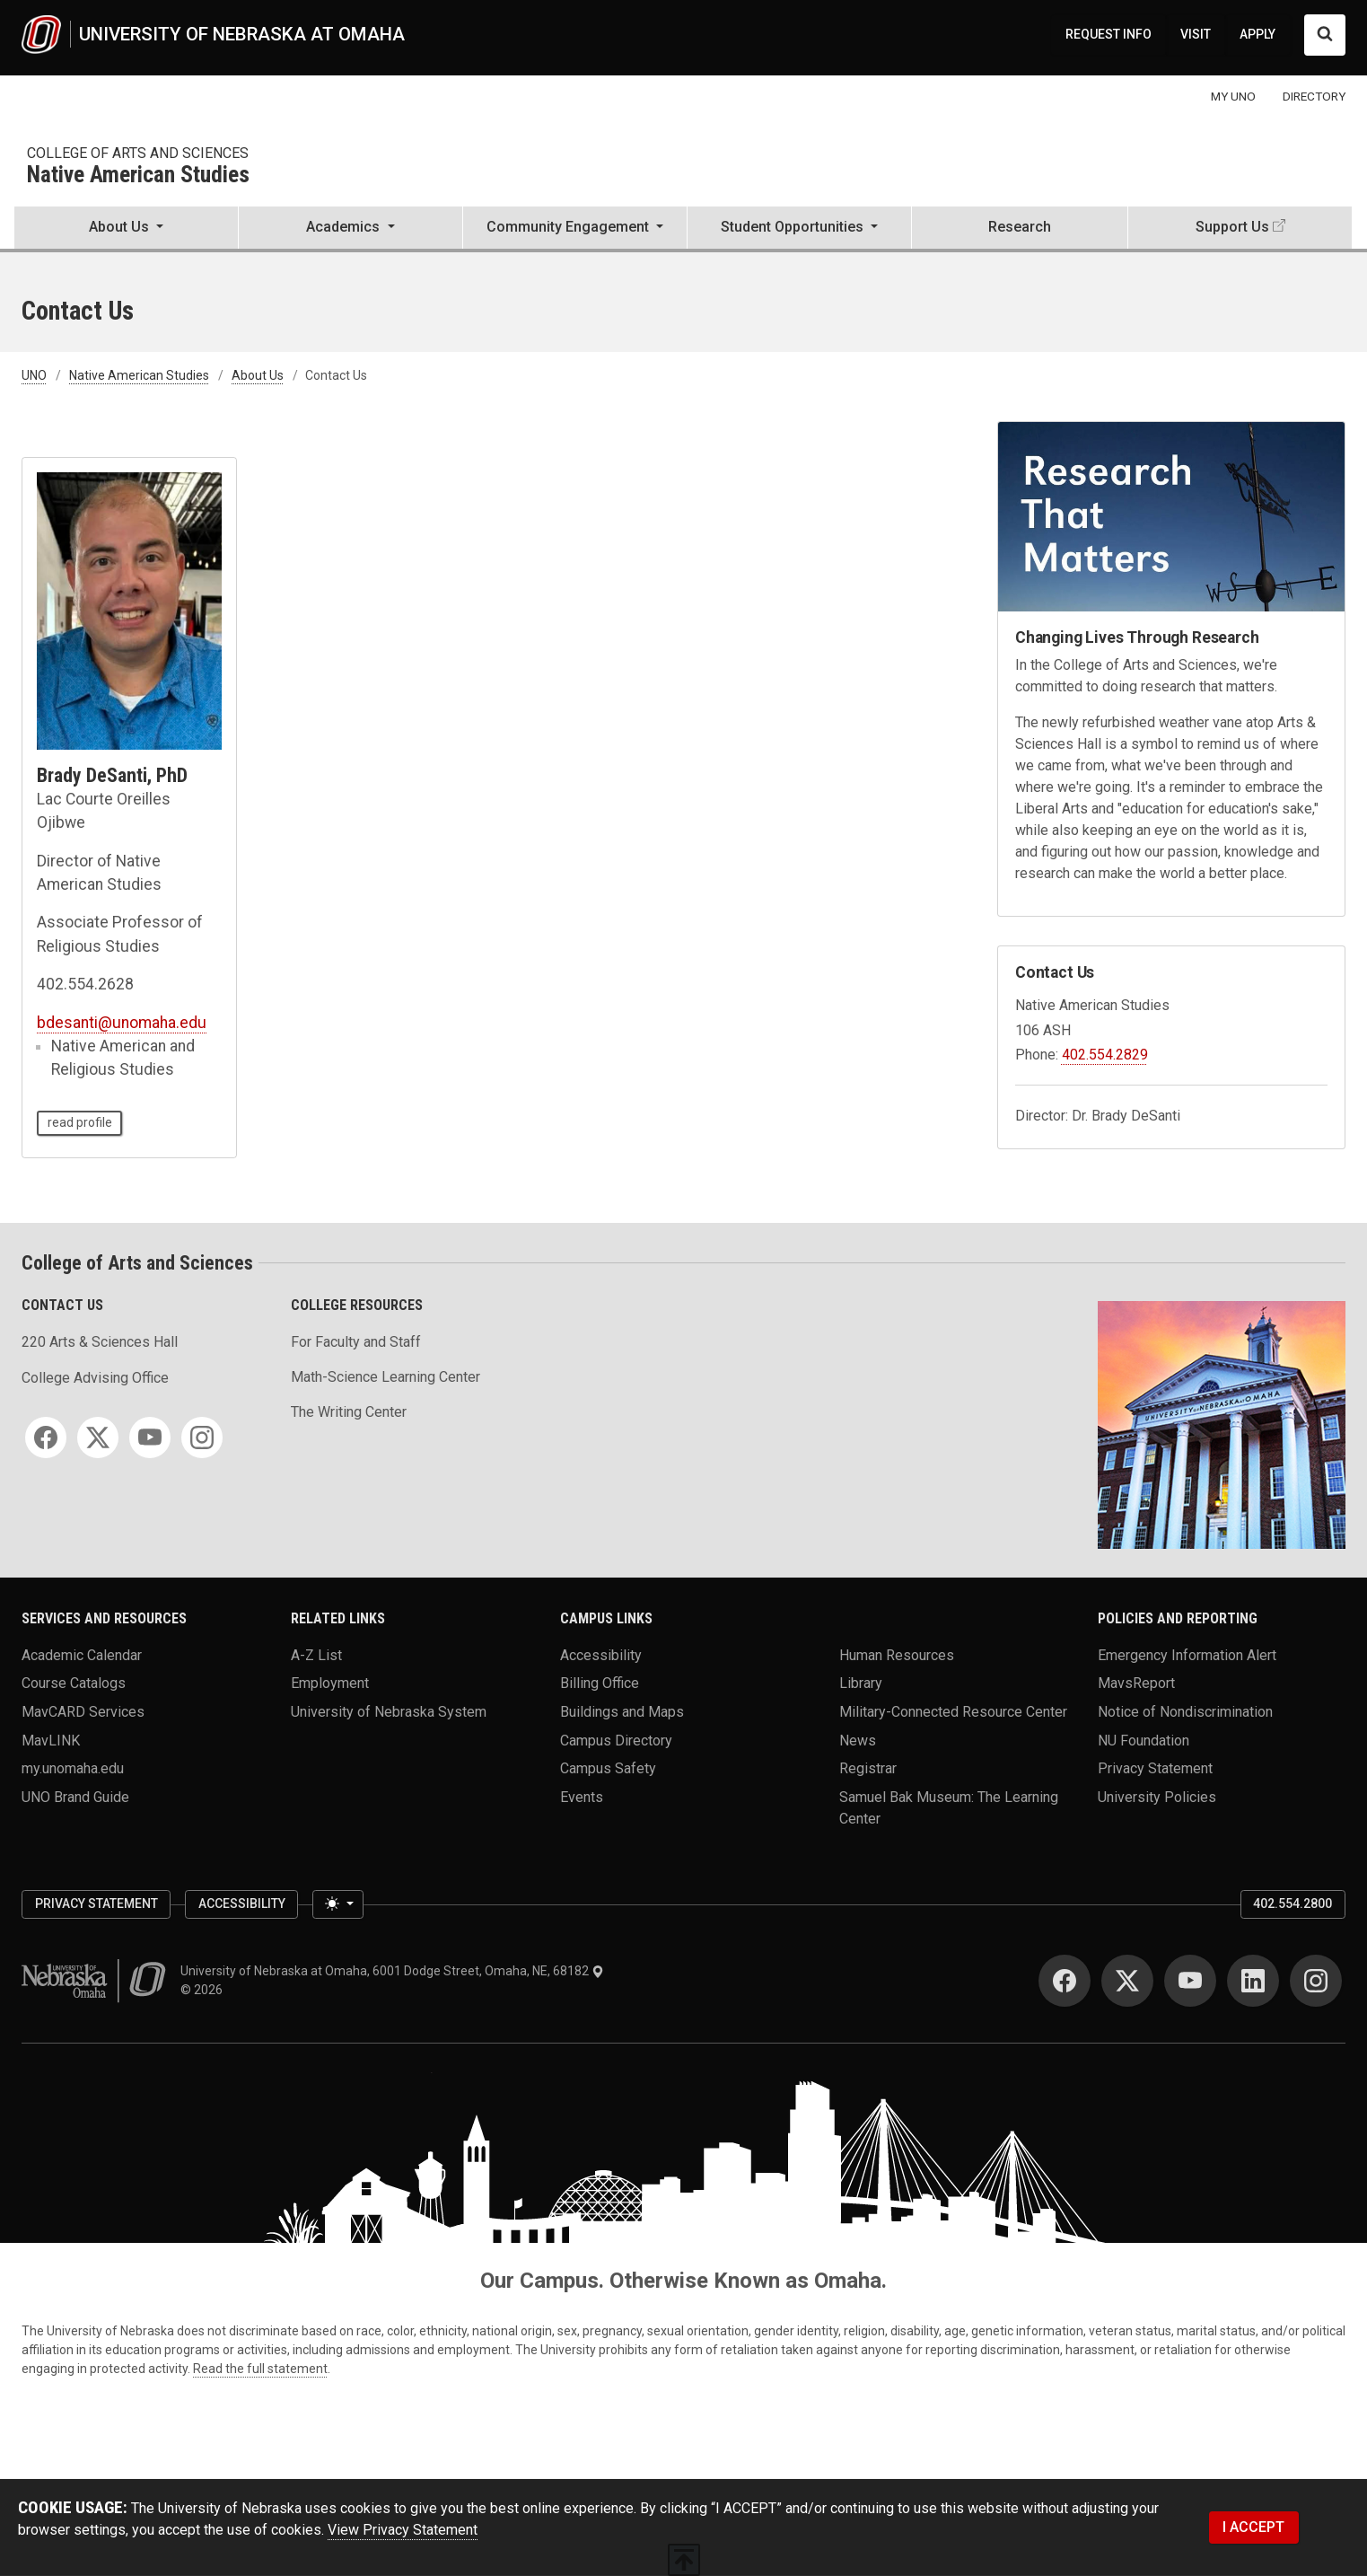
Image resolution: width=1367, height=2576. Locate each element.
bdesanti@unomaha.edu (121, 1023)
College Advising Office (95, 1377)
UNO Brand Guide (75, 1797)
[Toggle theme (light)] (337, 1904)
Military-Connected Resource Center (953, 1711)
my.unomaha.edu (73, 1768)
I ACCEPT (1253, 2527)
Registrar (868, 1768)
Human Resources (896, 1654)
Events (581, 1797)
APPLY (1257, 34)
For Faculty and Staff (356, 1341)
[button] (126, 229)
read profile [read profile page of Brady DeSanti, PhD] (80, 1122)
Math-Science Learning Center (385, 1376)
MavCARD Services (83, 1711)
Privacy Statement (1155, 1768)
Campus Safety (608, 1768)
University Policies (1157, 1797)
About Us (258, 375)
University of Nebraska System (388, 1711)
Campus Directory (616, 1739)
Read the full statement (260, 2368)
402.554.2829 (1105, 1054)
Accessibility (601, 1654)
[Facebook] (45, 1437)
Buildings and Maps (622, 1711)
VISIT (1195, 34)
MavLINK (51, 1739)
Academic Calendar (82, 1654)
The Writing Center (349, 1411)
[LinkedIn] (1253, 1981)
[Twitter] (97, 1437)
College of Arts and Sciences (138, 153)
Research (1019, 226)
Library (860, 1683)
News (857, 1739)
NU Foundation (1143, 1739)
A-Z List (316, 1654)
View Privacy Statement (403, 2529)
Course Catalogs (74, 1683)
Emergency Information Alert (1187, 1654)
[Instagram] (202, 1437)
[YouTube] (150, 1437)
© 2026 (204, 1990)
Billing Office (599, 1683)
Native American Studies (138, 175)
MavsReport (1136, 1683)
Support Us (1232, 226)
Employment (330, 1683)
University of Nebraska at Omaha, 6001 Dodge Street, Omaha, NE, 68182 (392, 1971)
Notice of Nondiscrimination (1185, 1711)
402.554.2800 (1292, 1903)
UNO (34, 375)
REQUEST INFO (1108, 34)
